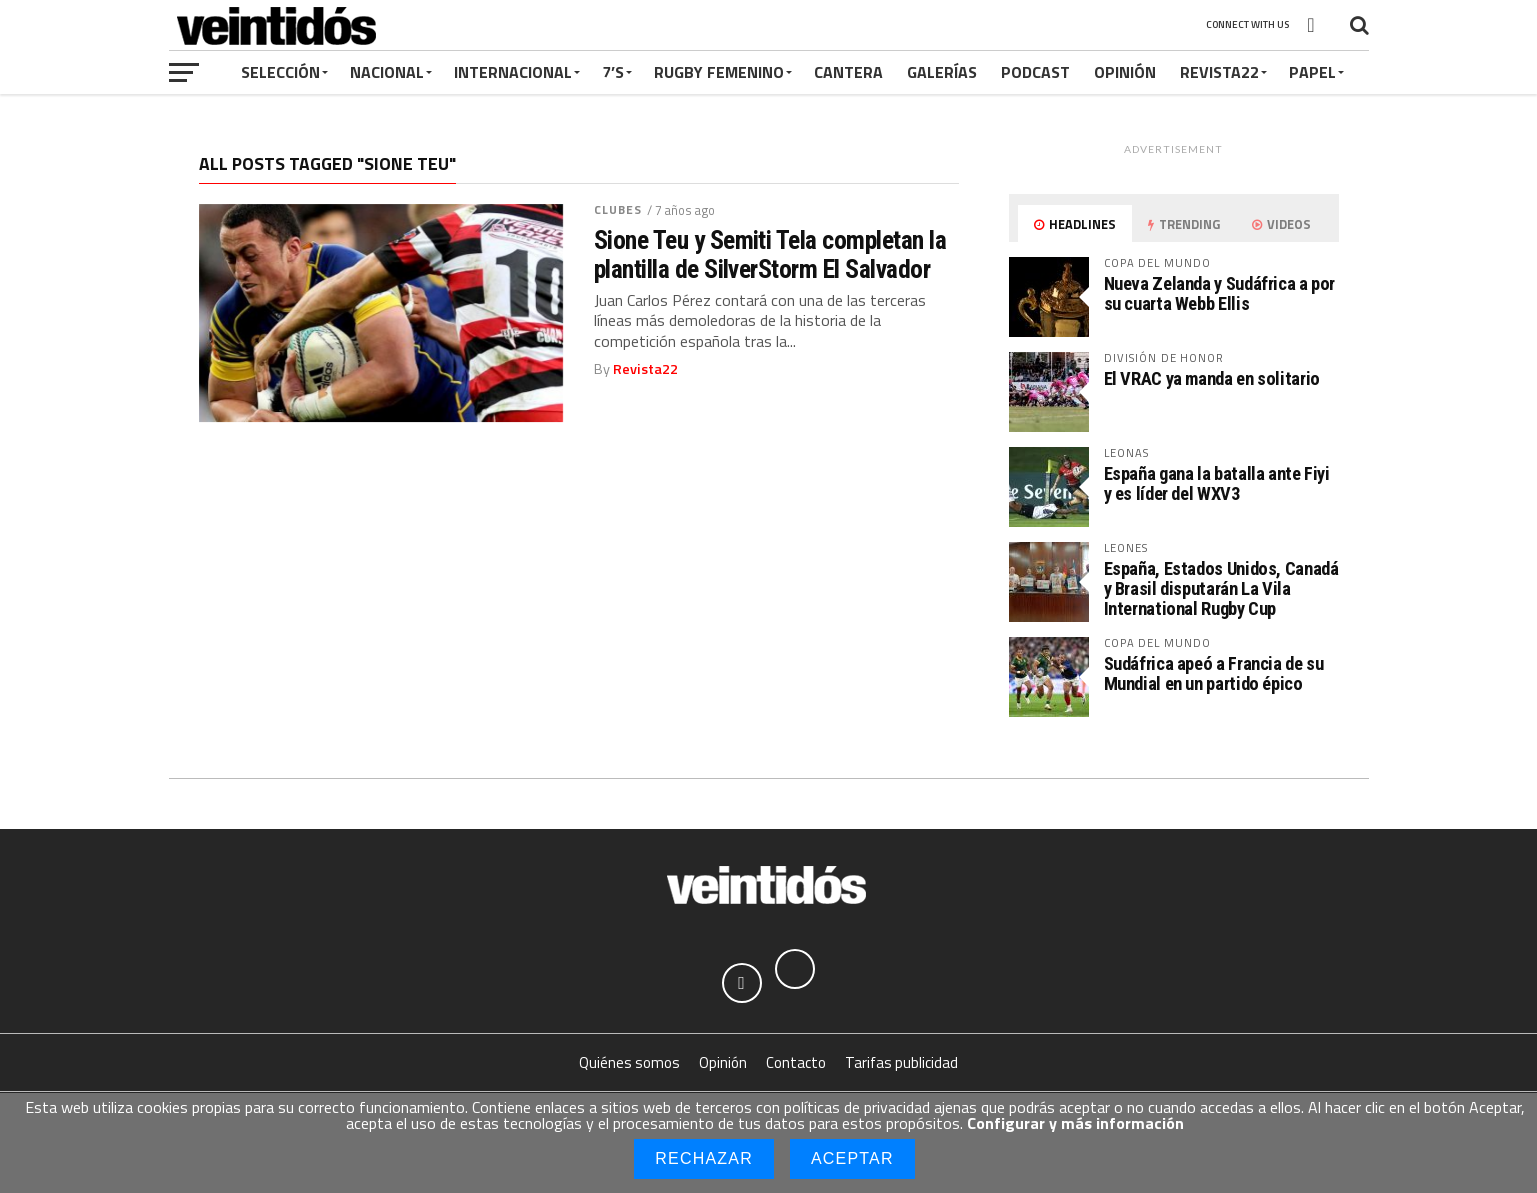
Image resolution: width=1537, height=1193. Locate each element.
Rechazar (704, 1158)
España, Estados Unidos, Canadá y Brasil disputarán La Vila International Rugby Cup (1221, 588)
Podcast (1035, 72)
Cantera (848, 72)
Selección (280, 72)
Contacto (796, 1062)
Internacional (513, 72)
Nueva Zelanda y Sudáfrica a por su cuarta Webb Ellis (1220, 293)
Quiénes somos (629, 1062)
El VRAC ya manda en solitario (1212, 378)
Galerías (942, 72)
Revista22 (1219, 72)
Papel (1312, 72)
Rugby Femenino (719, 72)
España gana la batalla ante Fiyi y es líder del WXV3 (1217, 483)
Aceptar (852, 1158)
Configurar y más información (1075, 1123)
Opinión (1125, 72)
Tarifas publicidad (901, 1062)
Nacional (387, 72)
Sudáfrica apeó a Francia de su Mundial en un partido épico (1214, 673)
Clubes (618, 209)
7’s (613, 72)
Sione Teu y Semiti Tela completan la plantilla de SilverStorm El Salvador (770, 254)
